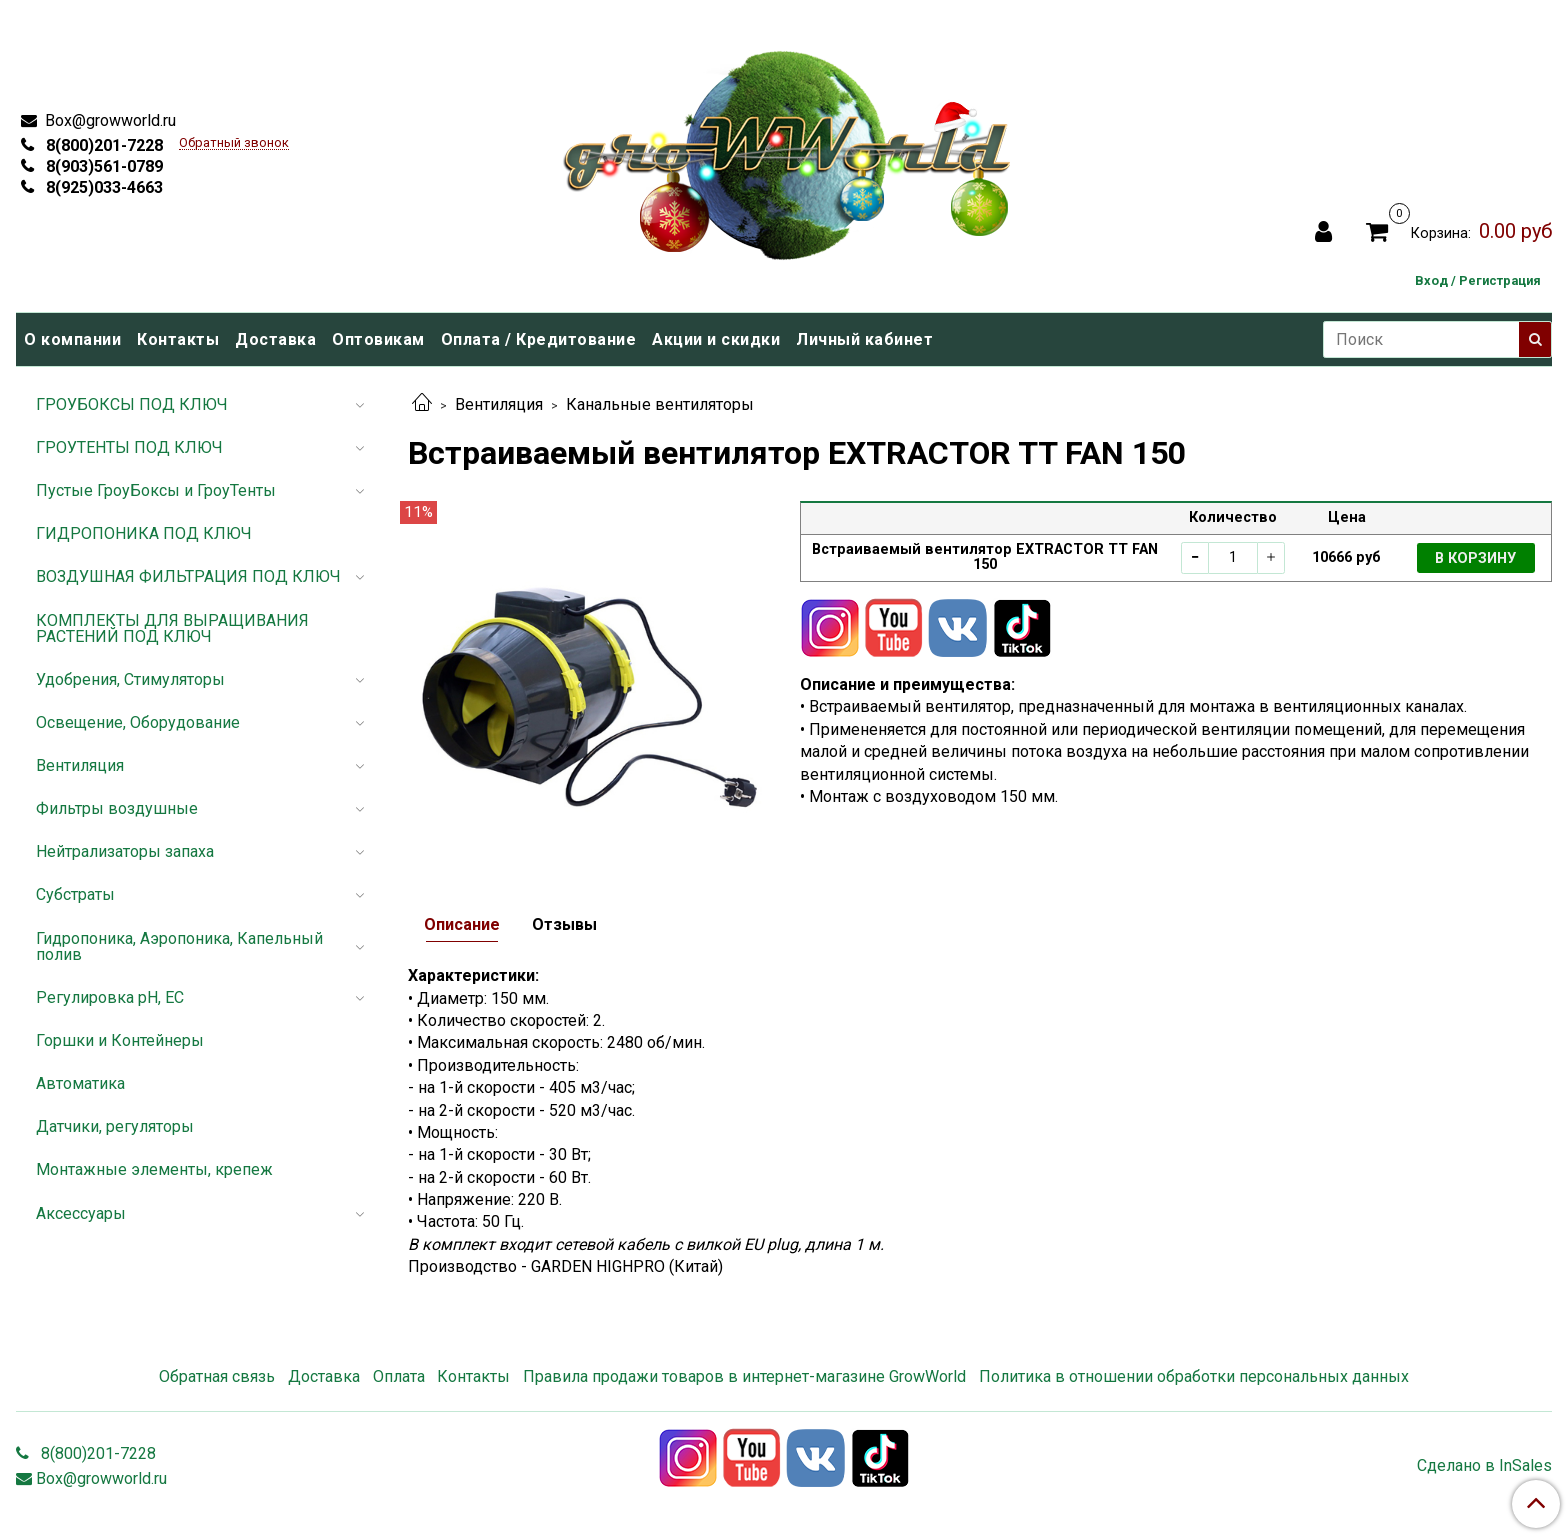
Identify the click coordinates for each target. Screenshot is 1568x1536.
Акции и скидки (716, 339)
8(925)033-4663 (102, 187)
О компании (72, 339)
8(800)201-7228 (102, 145)
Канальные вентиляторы (660, 404)
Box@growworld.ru (108, 120)
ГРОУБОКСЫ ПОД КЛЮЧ (132, 404)
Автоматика (80, 1083)
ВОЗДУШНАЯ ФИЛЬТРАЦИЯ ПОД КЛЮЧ (188, 576)
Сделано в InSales (1484, 1466)
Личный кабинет (864, 339)
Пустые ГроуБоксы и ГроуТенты (156, 490)
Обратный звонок (234, 143)
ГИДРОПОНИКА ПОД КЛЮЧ (144, 533)
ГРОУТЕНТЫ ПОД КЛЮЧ (129, 447)
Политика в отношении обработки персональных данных (1194, 1376)
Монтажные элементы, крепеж (154, 1169)
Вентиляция (499, 404)
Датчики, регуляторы (115, 1126)
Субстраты (75, 894)
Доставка (275, 339)
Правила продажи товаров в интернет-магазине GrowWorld (744, 1376)
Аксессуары (81, 1213)
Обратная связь (217, 1376)
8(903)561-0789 (102, 166)
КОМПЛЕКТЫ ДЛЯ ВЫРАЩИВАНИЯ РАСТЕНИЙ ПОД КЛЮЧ (172, 628)
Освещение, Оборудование (138, 722)
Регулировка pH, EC (110, 997)
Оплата (399, 1376)
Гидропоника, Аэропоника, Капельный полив (179, 946)
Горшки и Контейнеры (120, 1040)
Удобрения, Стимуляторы (130, 679)
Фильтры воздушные (117, 808)
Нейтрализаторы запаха (125, 851)
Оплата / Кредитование (539, 339)
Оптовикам (378, 339)
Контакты (178, 339)
